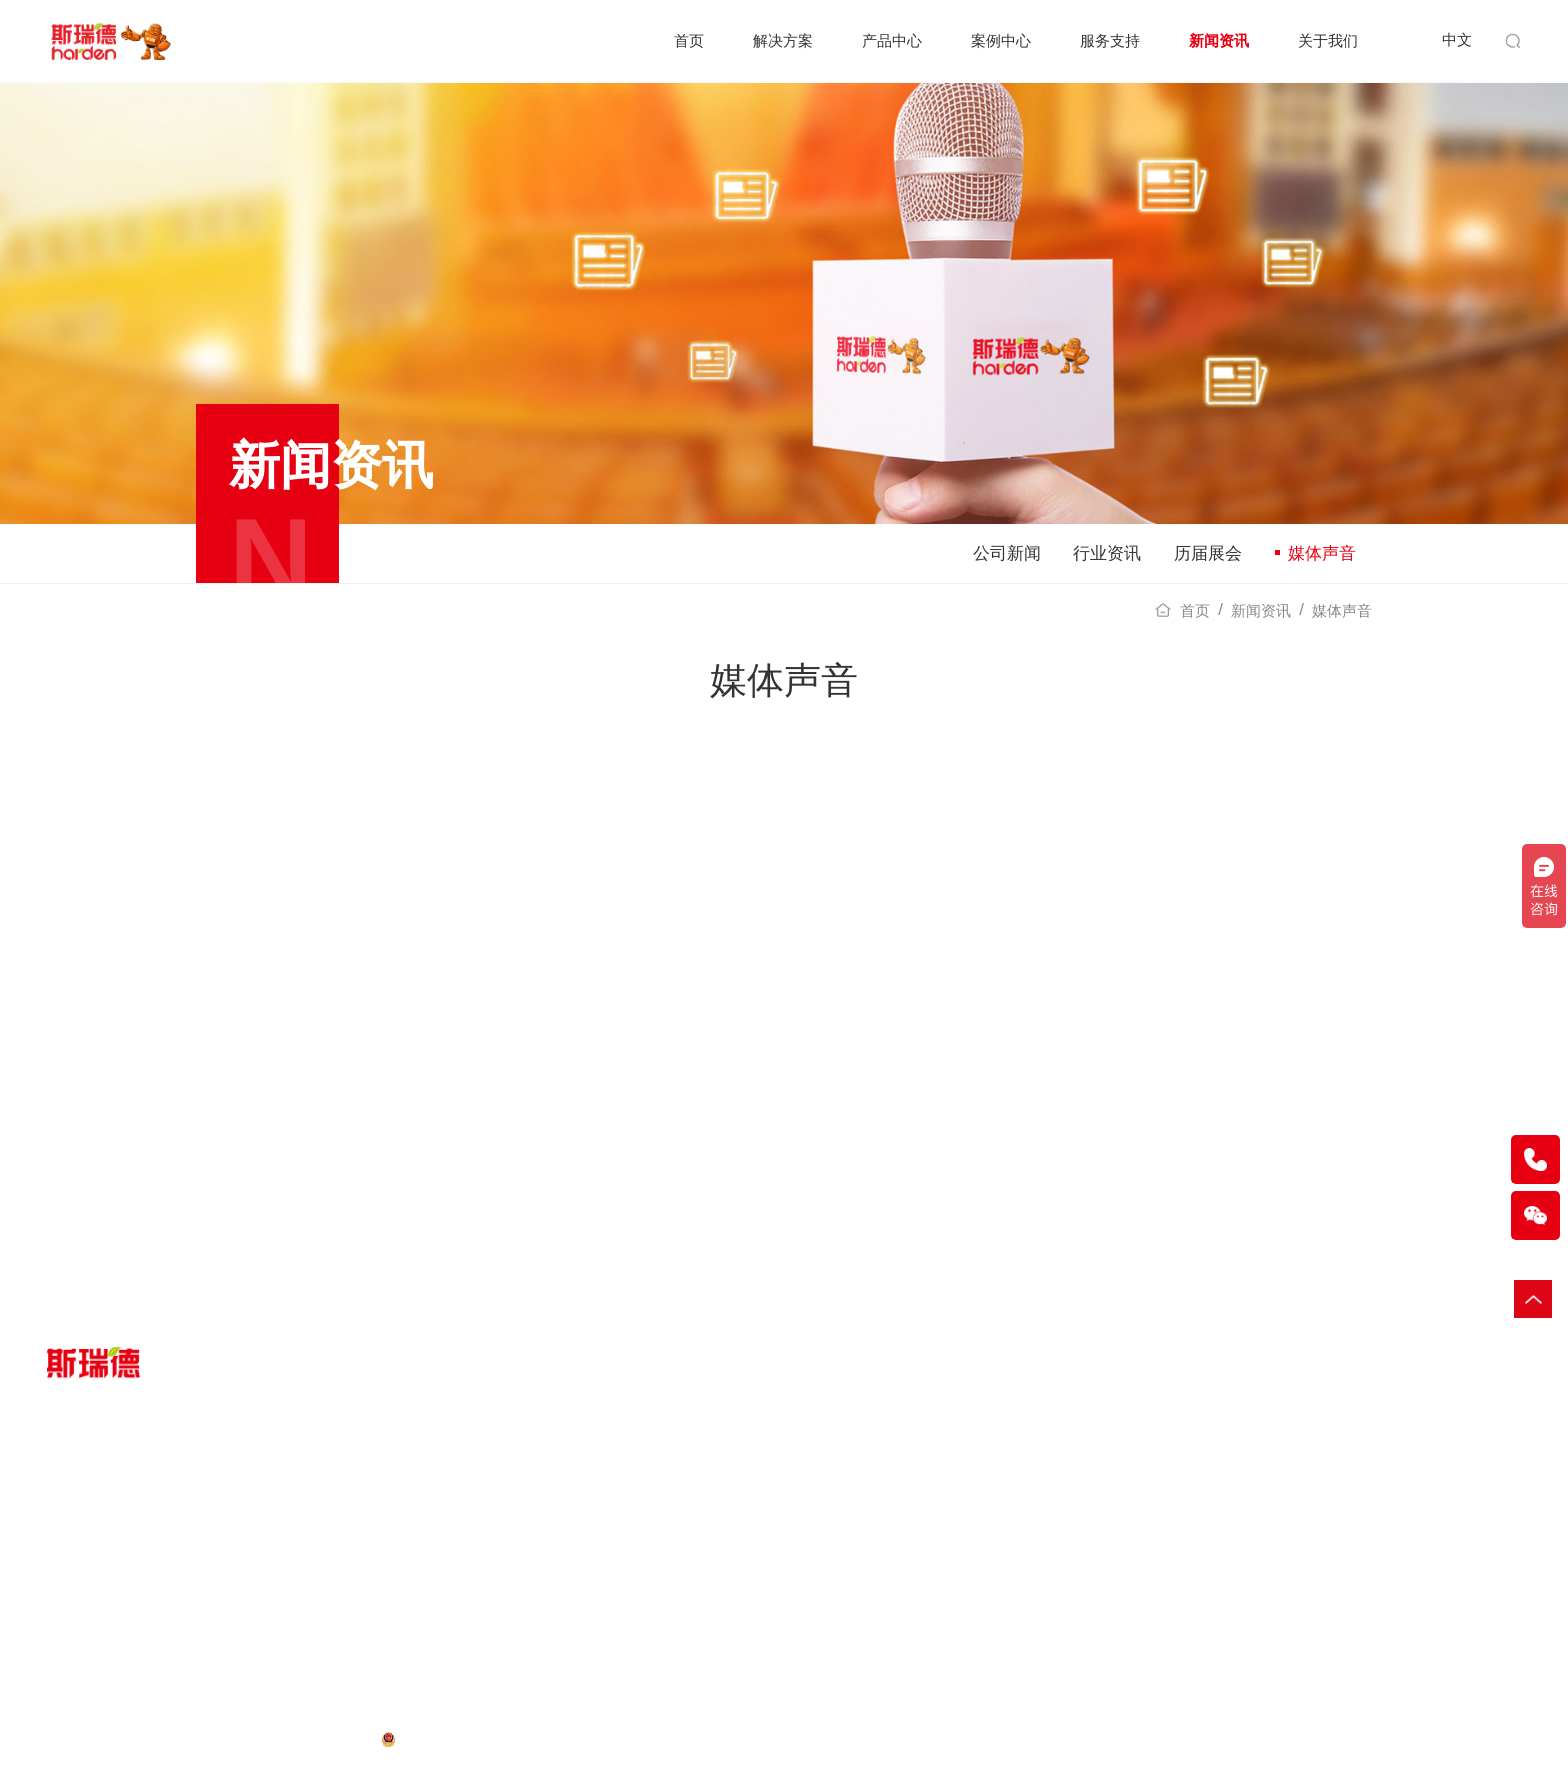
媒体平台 (1060, 1597)
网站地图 (142, 1738)
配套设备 (272, 1570)
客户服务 (666, 1570)
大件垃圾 (75, 1570)
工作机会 (1060, 1624)
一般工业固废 (89, 1543)
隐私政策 (75, 1738)
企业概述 (1060, 1543)
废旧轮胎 (75, 1624)
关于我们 (1328, 40)
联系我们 (1060, 1652)
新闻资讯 (1219, 40)
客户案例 (469, 1543)
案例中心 (1001, 40)
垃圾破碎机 (1265, 1739)
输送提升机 (1486, 1739)
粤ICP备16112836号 (310, 1738)
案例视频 (469, 1570)
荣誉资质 (1060, 1570)
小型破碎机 (1412, 1739)
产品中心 (892, 40)
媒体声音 (1315, 553)
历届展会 (1208, 553)
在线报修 (666, 1597)
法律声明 (209, 1738)
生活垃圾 (75, 1597)
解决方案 (783, 40)
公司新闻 (1007, 553)
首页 (689, 40)
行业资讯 (1107, 553)
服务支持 (1110, 40)
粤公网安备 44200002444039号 (501, 1738)
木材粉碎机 (1338, 1739)
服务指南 (666, 1543)
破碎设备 (272, 1543)
